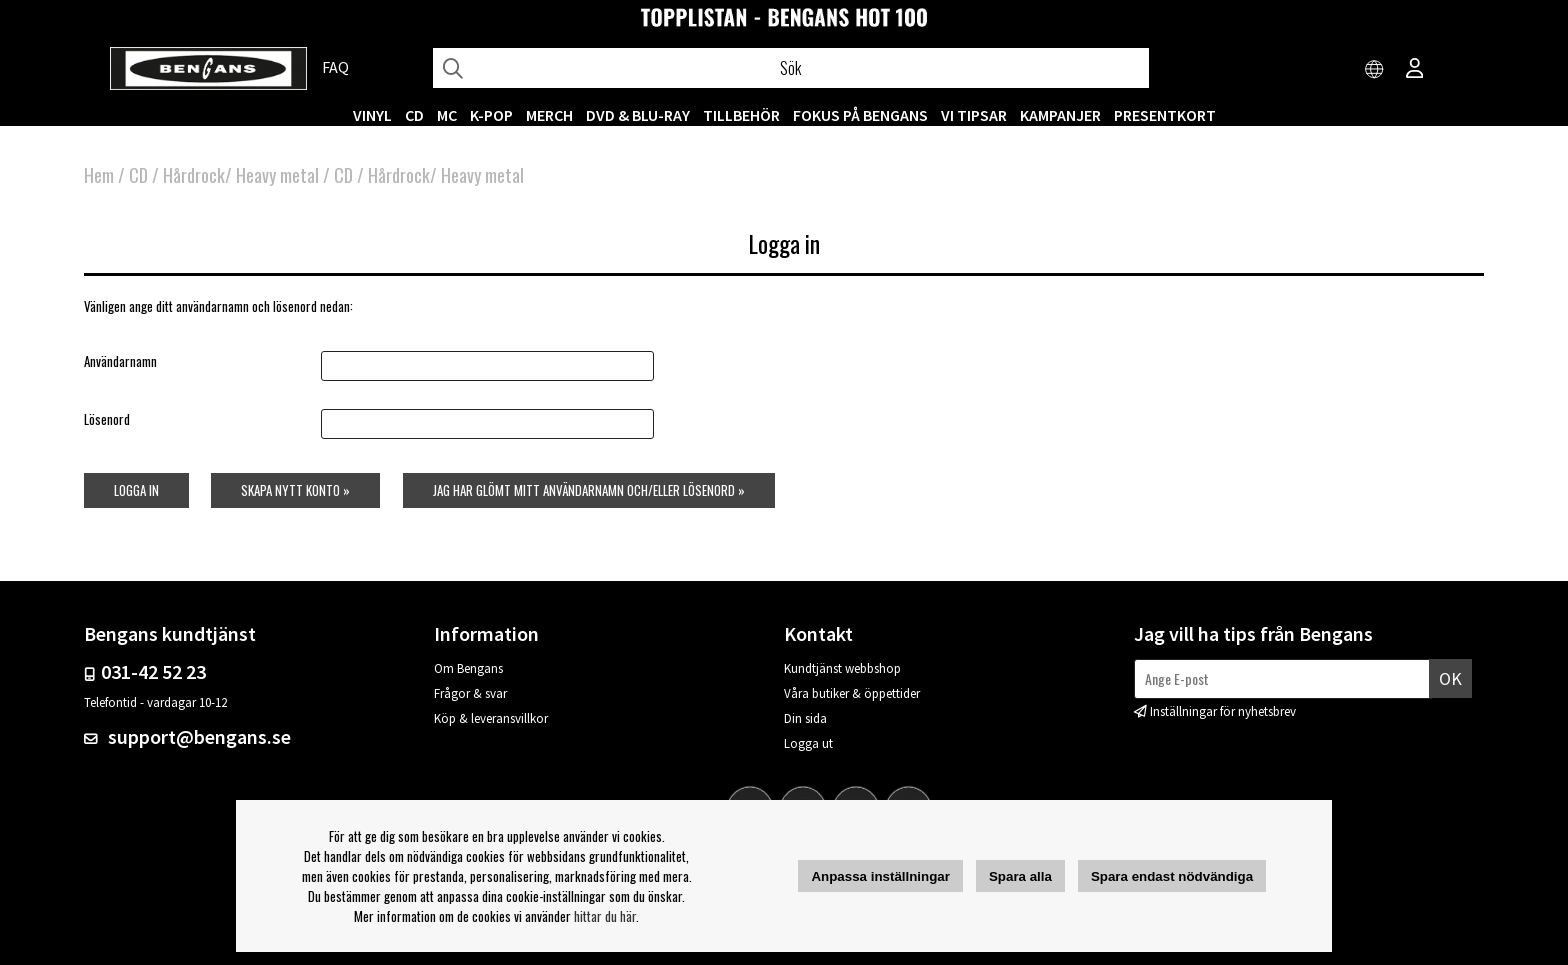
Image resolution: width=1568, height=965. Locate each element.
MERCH (549, 115)
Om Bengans (468, 668)
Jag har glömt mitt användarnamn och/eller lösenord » (589, 490)
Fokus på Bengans (860, 115)
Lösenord (107, 419)
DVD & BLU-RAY (638, 115)
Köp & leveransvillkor (491, 718)
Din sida (805, 718)
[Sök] (791, 68)
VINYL (372, 115)
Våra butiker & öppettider (852, 693)
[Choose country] (1375, 70)
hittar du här (605, 916)
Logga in (136, 490)
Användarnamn (120, 361)
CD (414, 115)
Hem (99, 175)
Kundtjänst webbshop (842, 668)
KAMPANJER (1060, 115)
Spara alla (1020, 876)
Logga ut (808, 743)
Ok (1450, 678)
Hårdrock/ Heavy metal (241, 175)
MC (447, 115)
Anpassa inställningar (880, 876)
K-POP (491, 115)
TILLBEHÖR (741, 115)
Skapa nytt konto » (295, 490)
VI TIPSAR (974, 115)
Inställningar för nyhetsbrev (1223, 711)
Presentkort (1165, 115)
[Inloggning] (1415, 70)
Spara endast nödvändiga (1172, 876)
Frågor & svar (470, 693)
